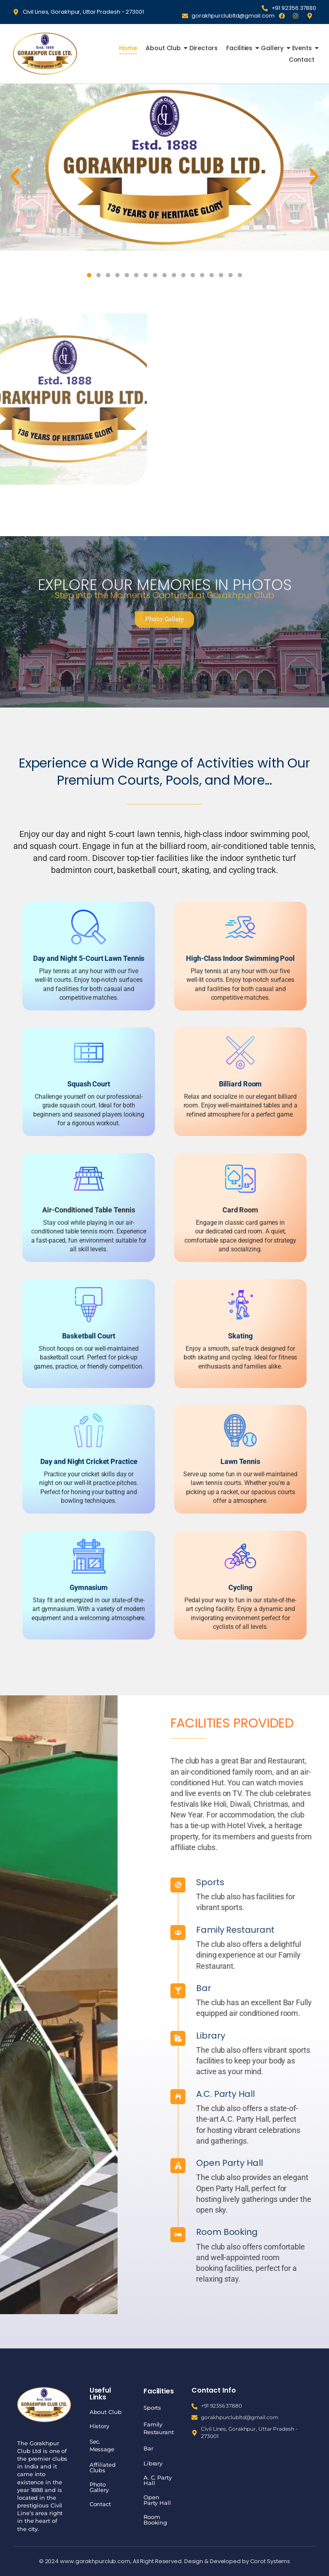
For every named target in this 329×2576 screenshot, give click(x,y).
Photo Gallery (99, 2487)
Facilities (240, 48)
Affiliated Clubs (103, 2467)
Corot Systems (270, 2561)
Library (153, 2463)
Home (128, 48)
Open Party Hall (157, 2500)
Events (303, 48)
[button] (15, 176)
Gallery (273, 48)
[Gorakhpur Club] (45, 53)
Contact (301, 59)
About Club (164, 48)
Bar (321, 1988)
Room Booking (155, 2519)
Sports (152, 2407)
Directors (203, 48)
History (99, 2426)
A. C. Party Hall (158, 2480)
